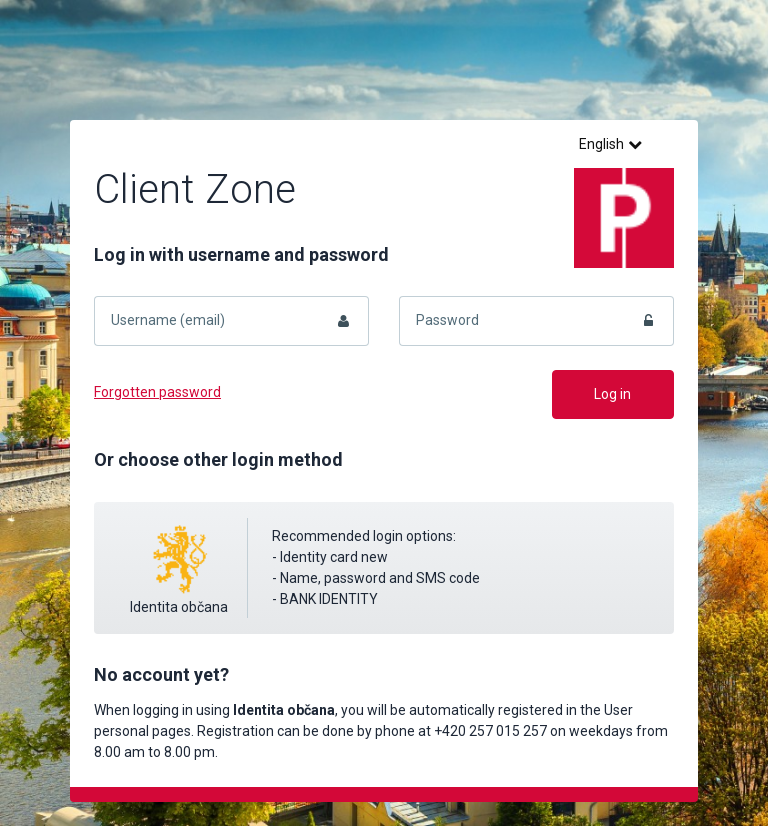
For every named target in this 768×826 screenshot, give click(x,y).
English (610, 144)
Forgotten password (157, 392)
